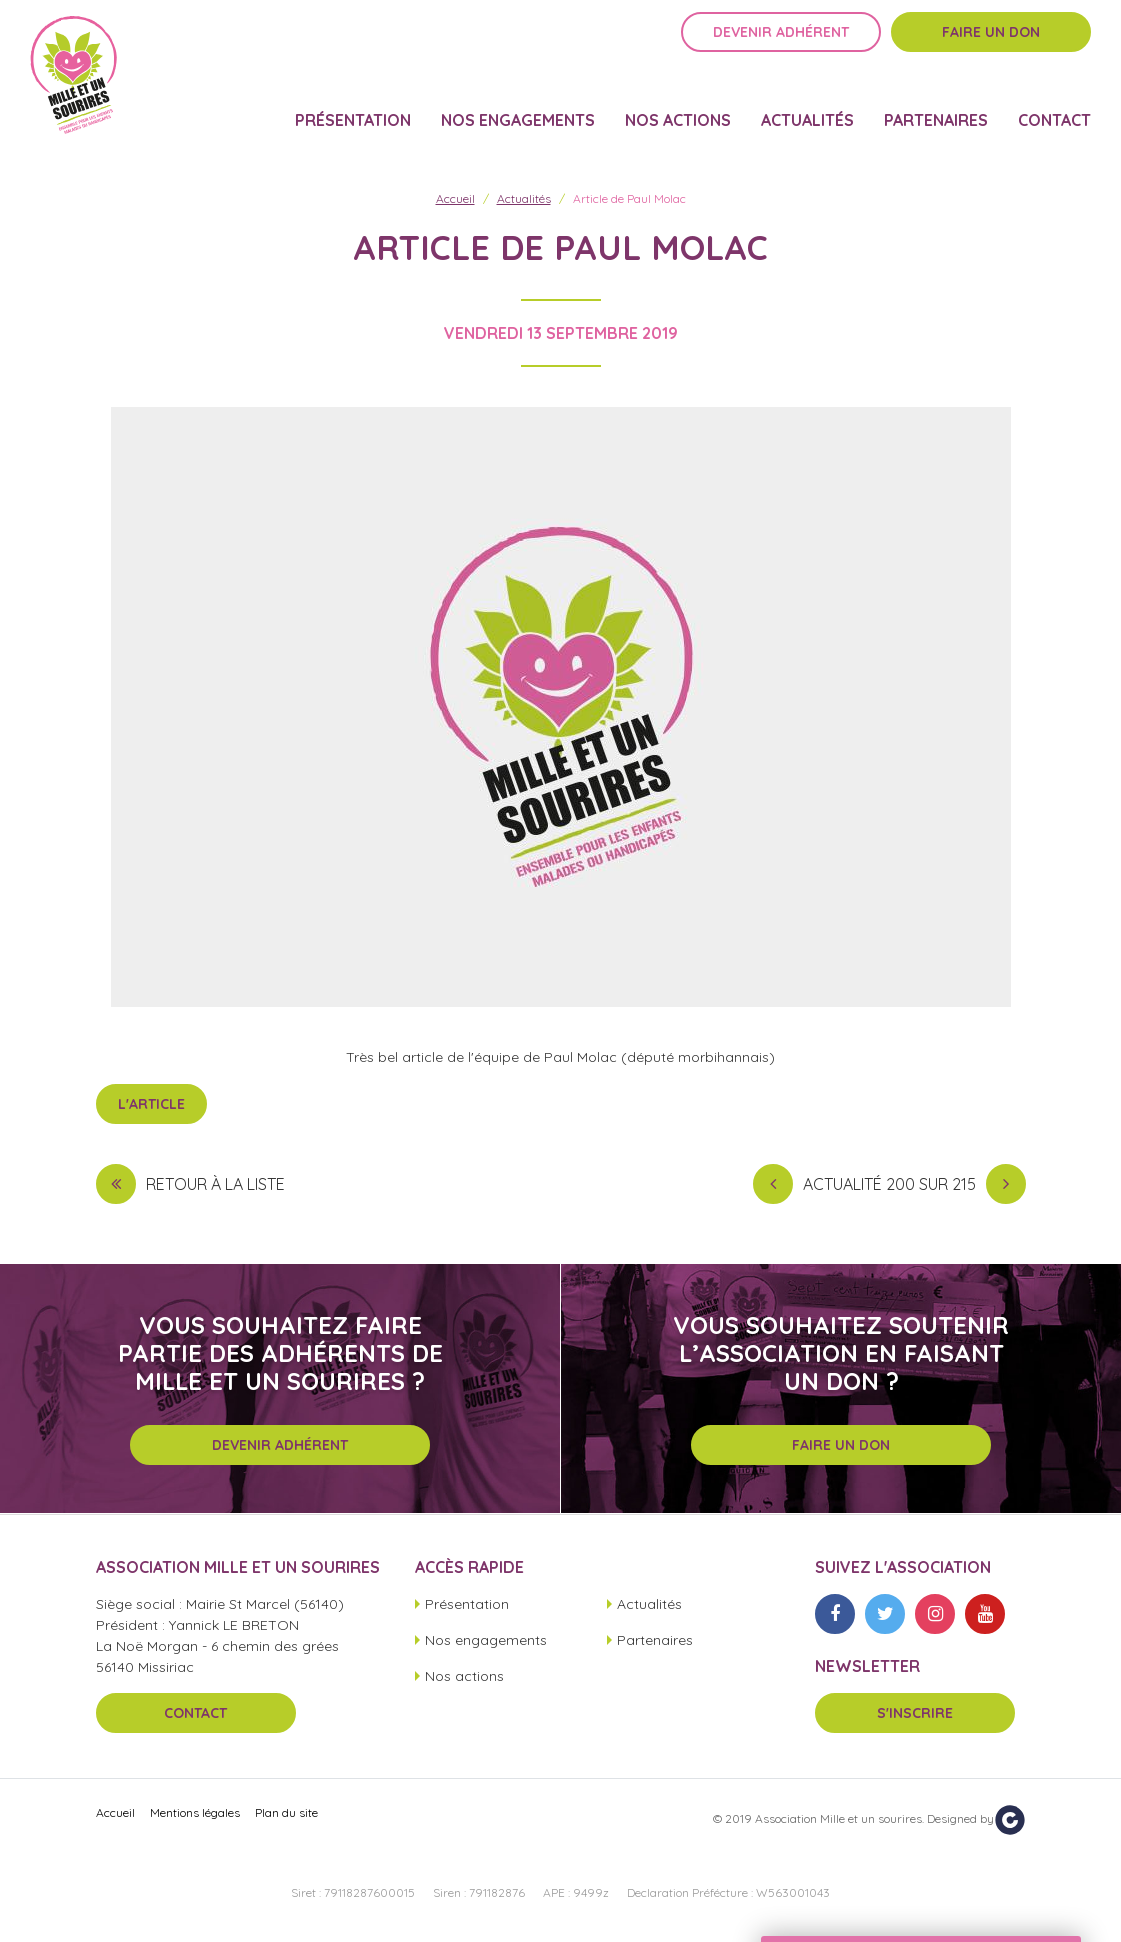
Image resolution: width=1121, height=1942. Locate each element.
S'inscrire (915, 1713)
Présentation (353, 106)
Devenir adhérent (781, 47)
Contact (1054, 106)
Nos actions (678, 106)
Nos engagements (518, 106)
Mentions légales (195, 1812)
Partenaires (936, 106)
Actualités (807, 106)
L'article (151, 1104)
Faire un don (991, 47)
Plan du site (286, 1812)
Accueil (455, 198)
